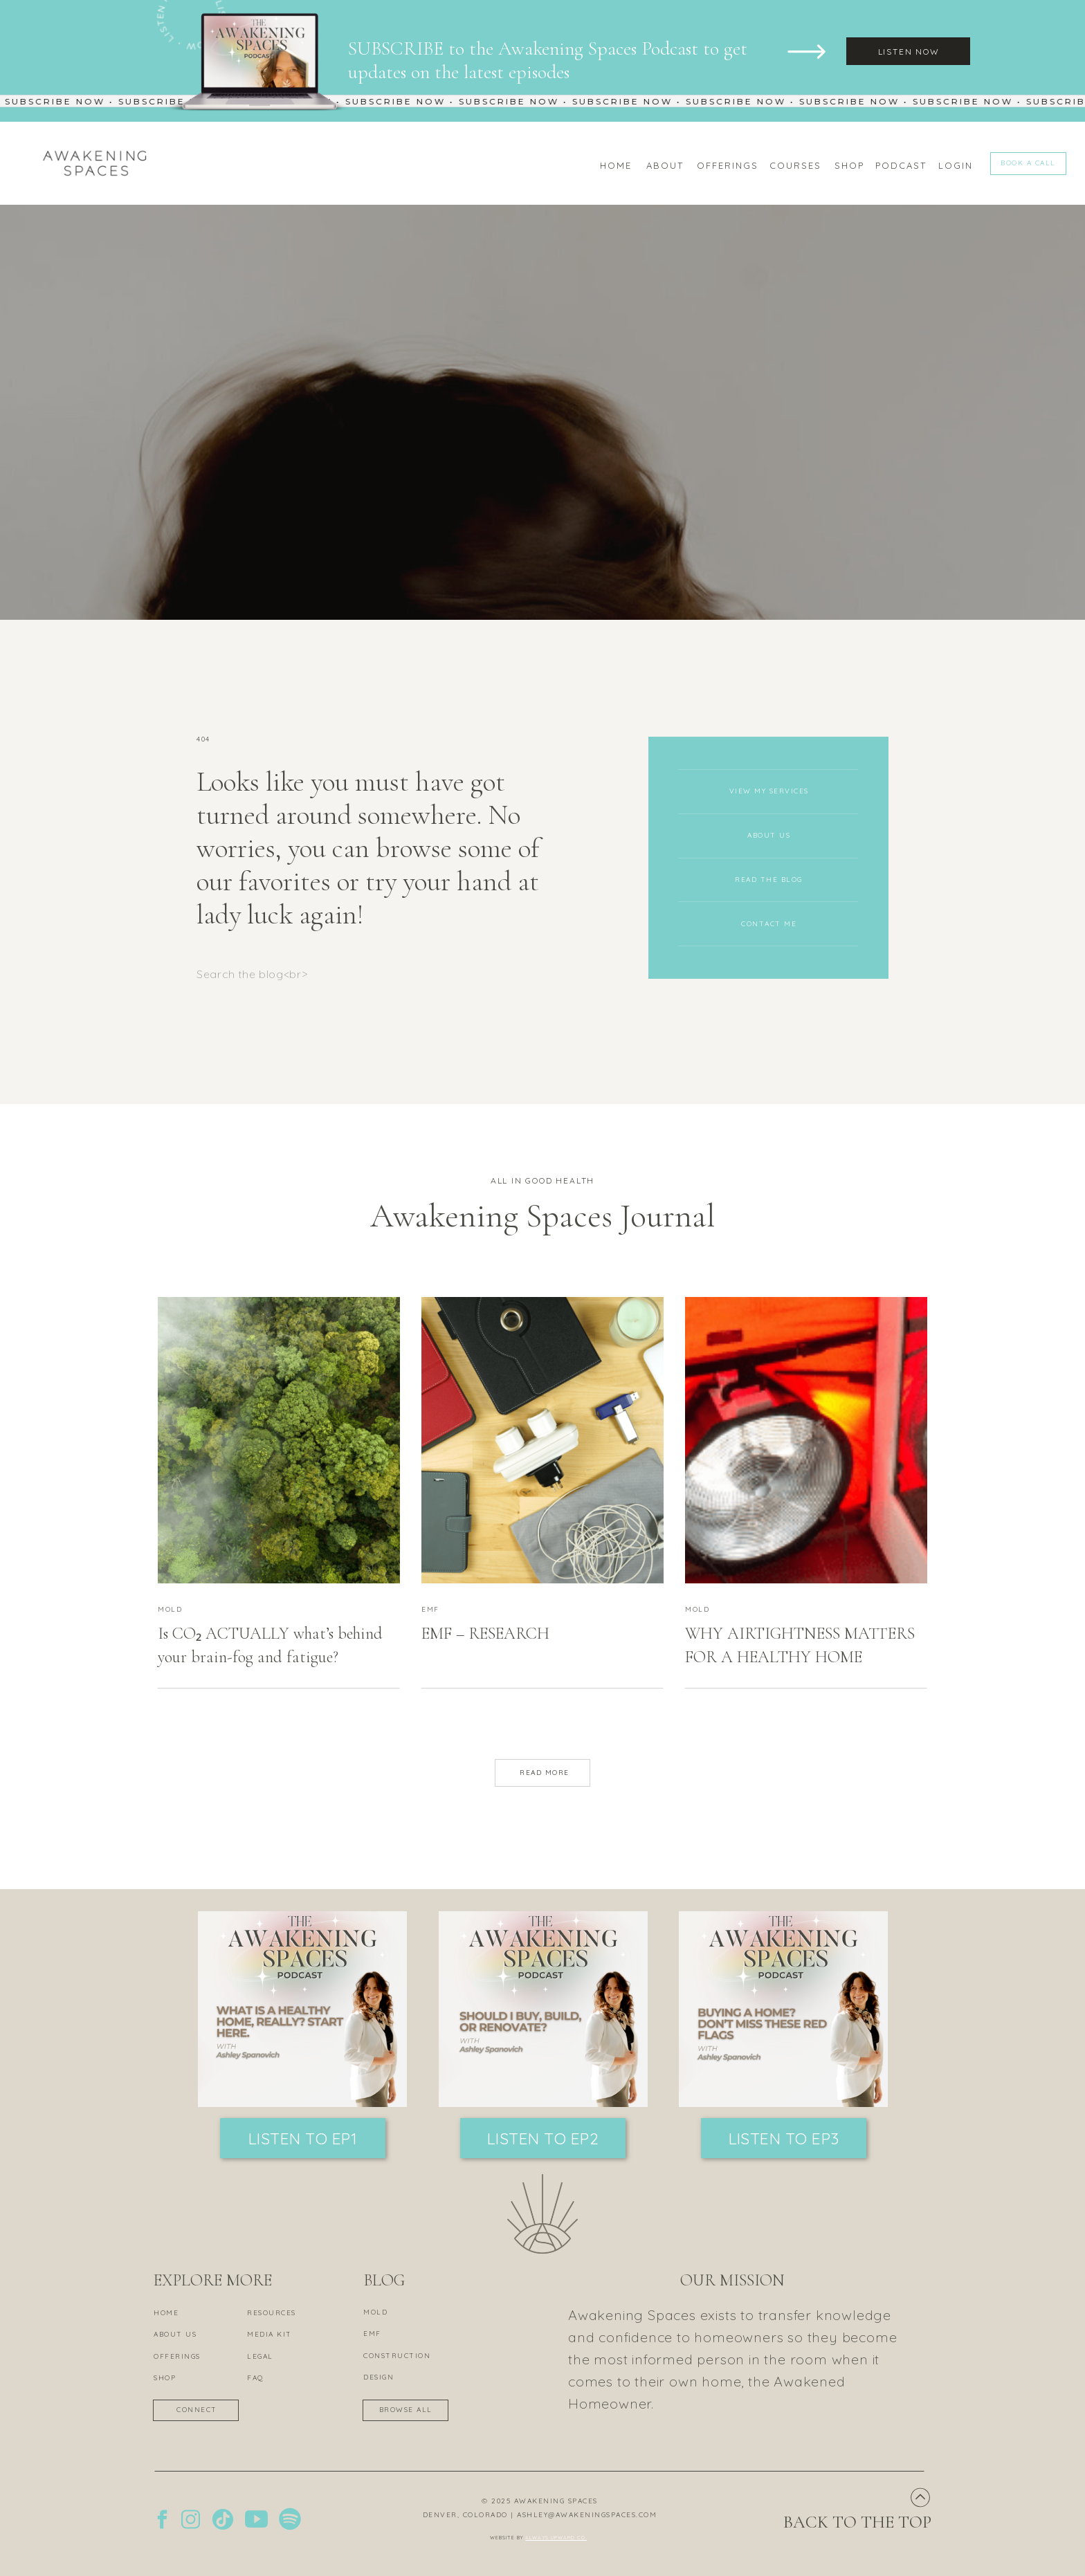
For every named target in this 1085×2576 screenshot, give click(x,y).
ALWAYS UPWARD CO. (556, 2537)
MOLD (170, 1609)
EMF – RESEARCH (485, 1633)
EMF (430, 1609)
